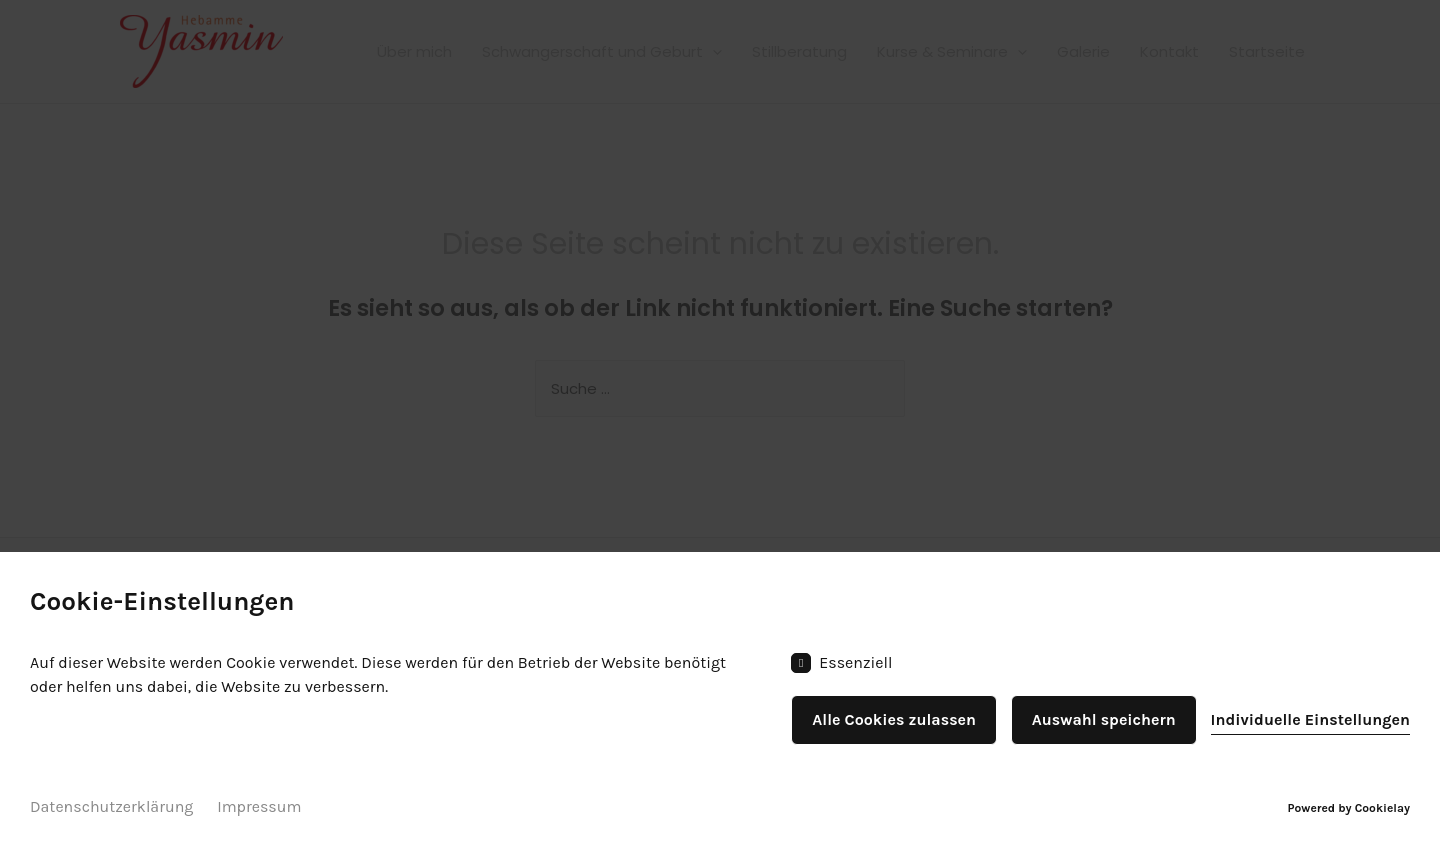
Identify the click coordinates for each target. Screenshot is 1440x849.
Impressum (259, 806)
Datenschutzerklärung (111, 806)
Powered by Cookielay (1349, 808)
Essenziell (841, 663)
